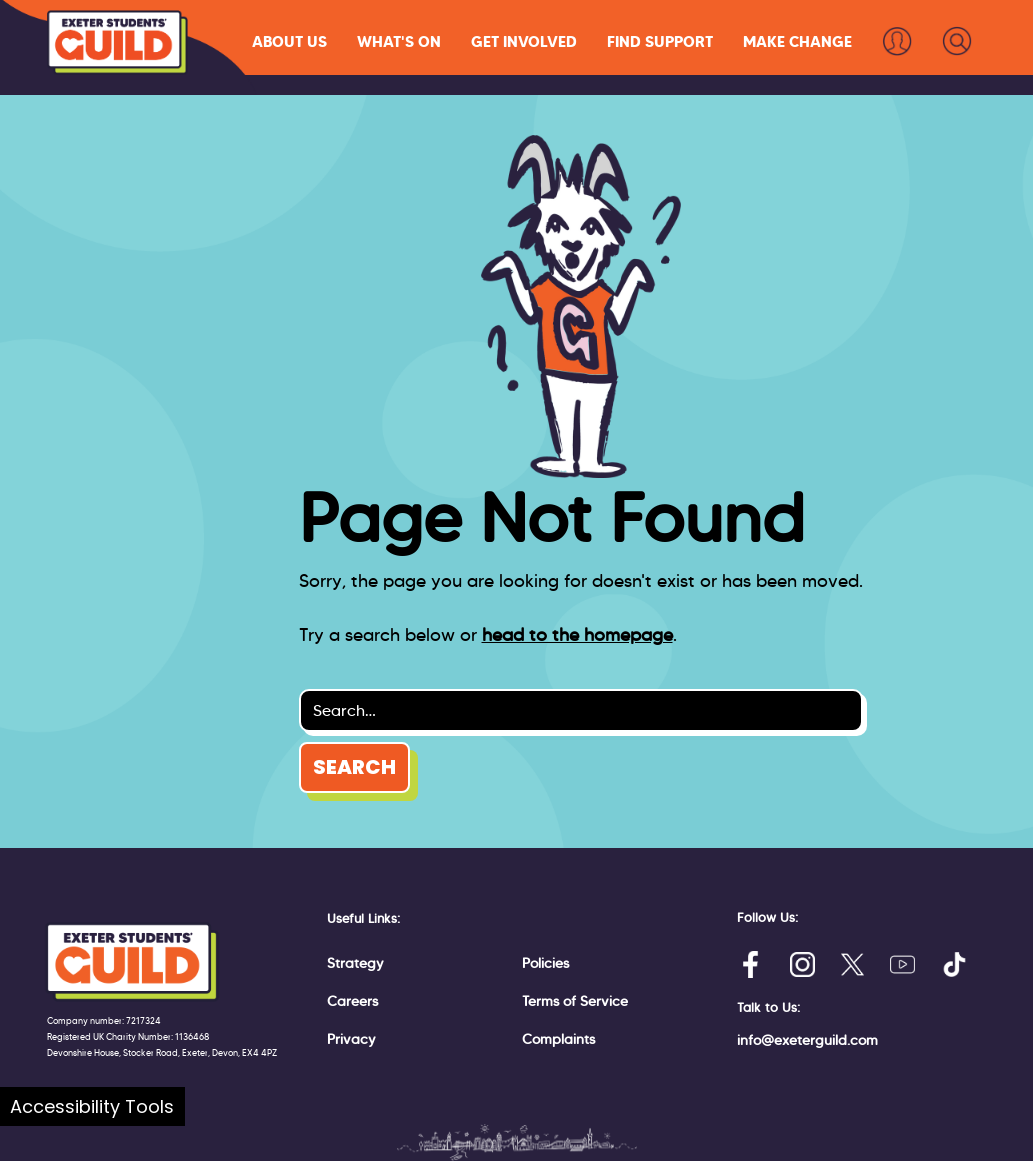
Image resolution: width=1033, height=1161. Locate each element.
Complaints (558, 1039)
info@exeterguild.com (807, 1040)
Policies (545, 963)
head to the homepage (577, 635)
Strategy (355, 963)
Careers (352, 1001)
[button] (289, 41)
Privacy (351, 1039)
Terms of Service (575, 1001)
